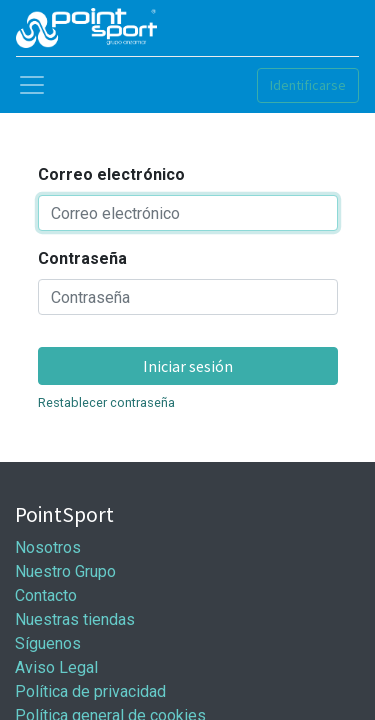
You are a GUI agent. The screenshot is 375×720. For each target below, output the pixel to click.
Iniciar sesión (188, 366)
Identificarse (308, 85)
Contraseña (82, 258)
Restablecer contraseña (106, 402)
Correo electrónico (111, 174)
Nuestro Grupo (65, 571)
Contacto (46, 595)
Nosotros (48, 547)
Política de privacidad (90, 691)
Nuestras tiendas (75, 619)
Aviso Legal (56, 667)
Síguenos (48, 643)
